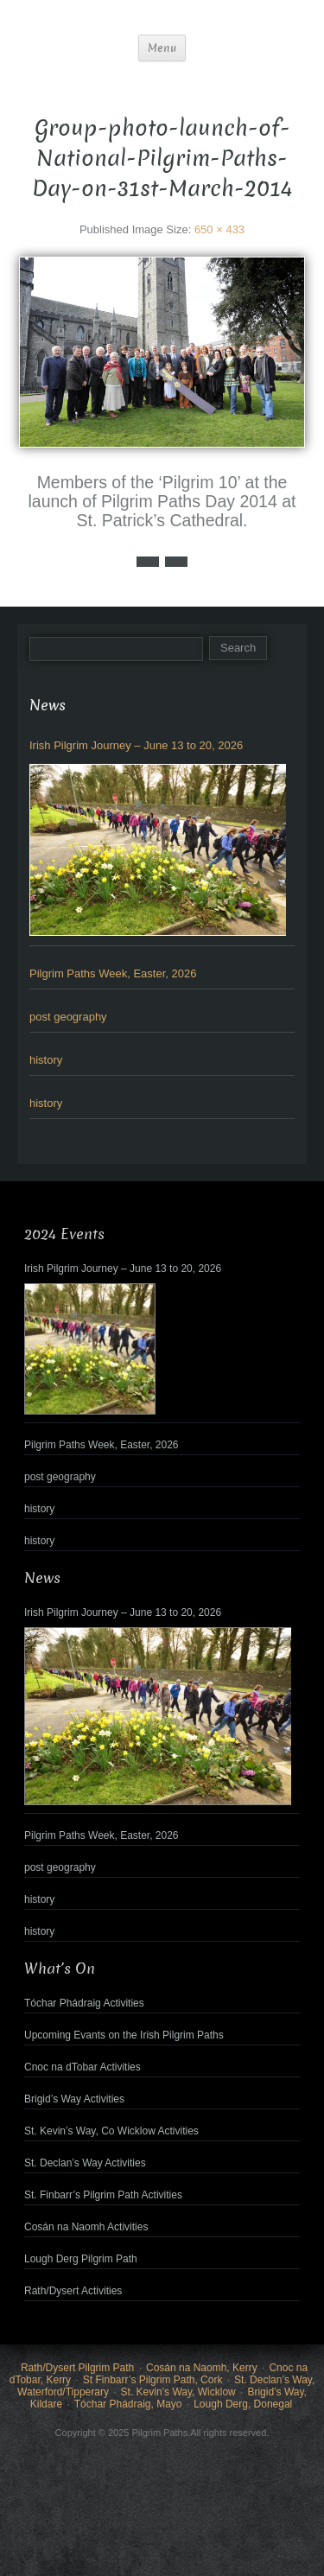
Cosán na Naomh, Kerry (201, 2368)
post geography (68, 1016)
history (45, 1059)
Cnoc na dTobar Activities (82, 2067)
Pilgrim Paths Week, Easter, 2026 (112, 973)
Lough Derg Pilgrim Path (80, 2259)
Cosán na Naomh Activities (86, 2227)
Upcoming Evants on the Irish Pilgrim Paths (124, 2035)
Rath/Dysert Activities (73, 2291)
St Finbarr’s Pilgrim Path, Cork (153, 2380)
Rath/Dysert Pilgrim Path (77, 2368)
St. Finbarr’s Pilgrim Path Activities (103, 2195)
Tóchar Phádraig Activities (84, 2003)
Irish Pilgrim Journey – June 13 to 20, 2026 (136, 745)
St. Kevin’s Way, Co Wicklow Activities (111, 2131)
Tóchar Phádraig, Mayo (128, 2404)
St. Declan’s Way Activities (85, 2163)
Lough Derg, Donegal (243, 2404)
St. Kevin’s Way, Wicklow (178, 2392)
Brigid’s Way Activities (74, 2099)
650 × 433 (219, 229)
